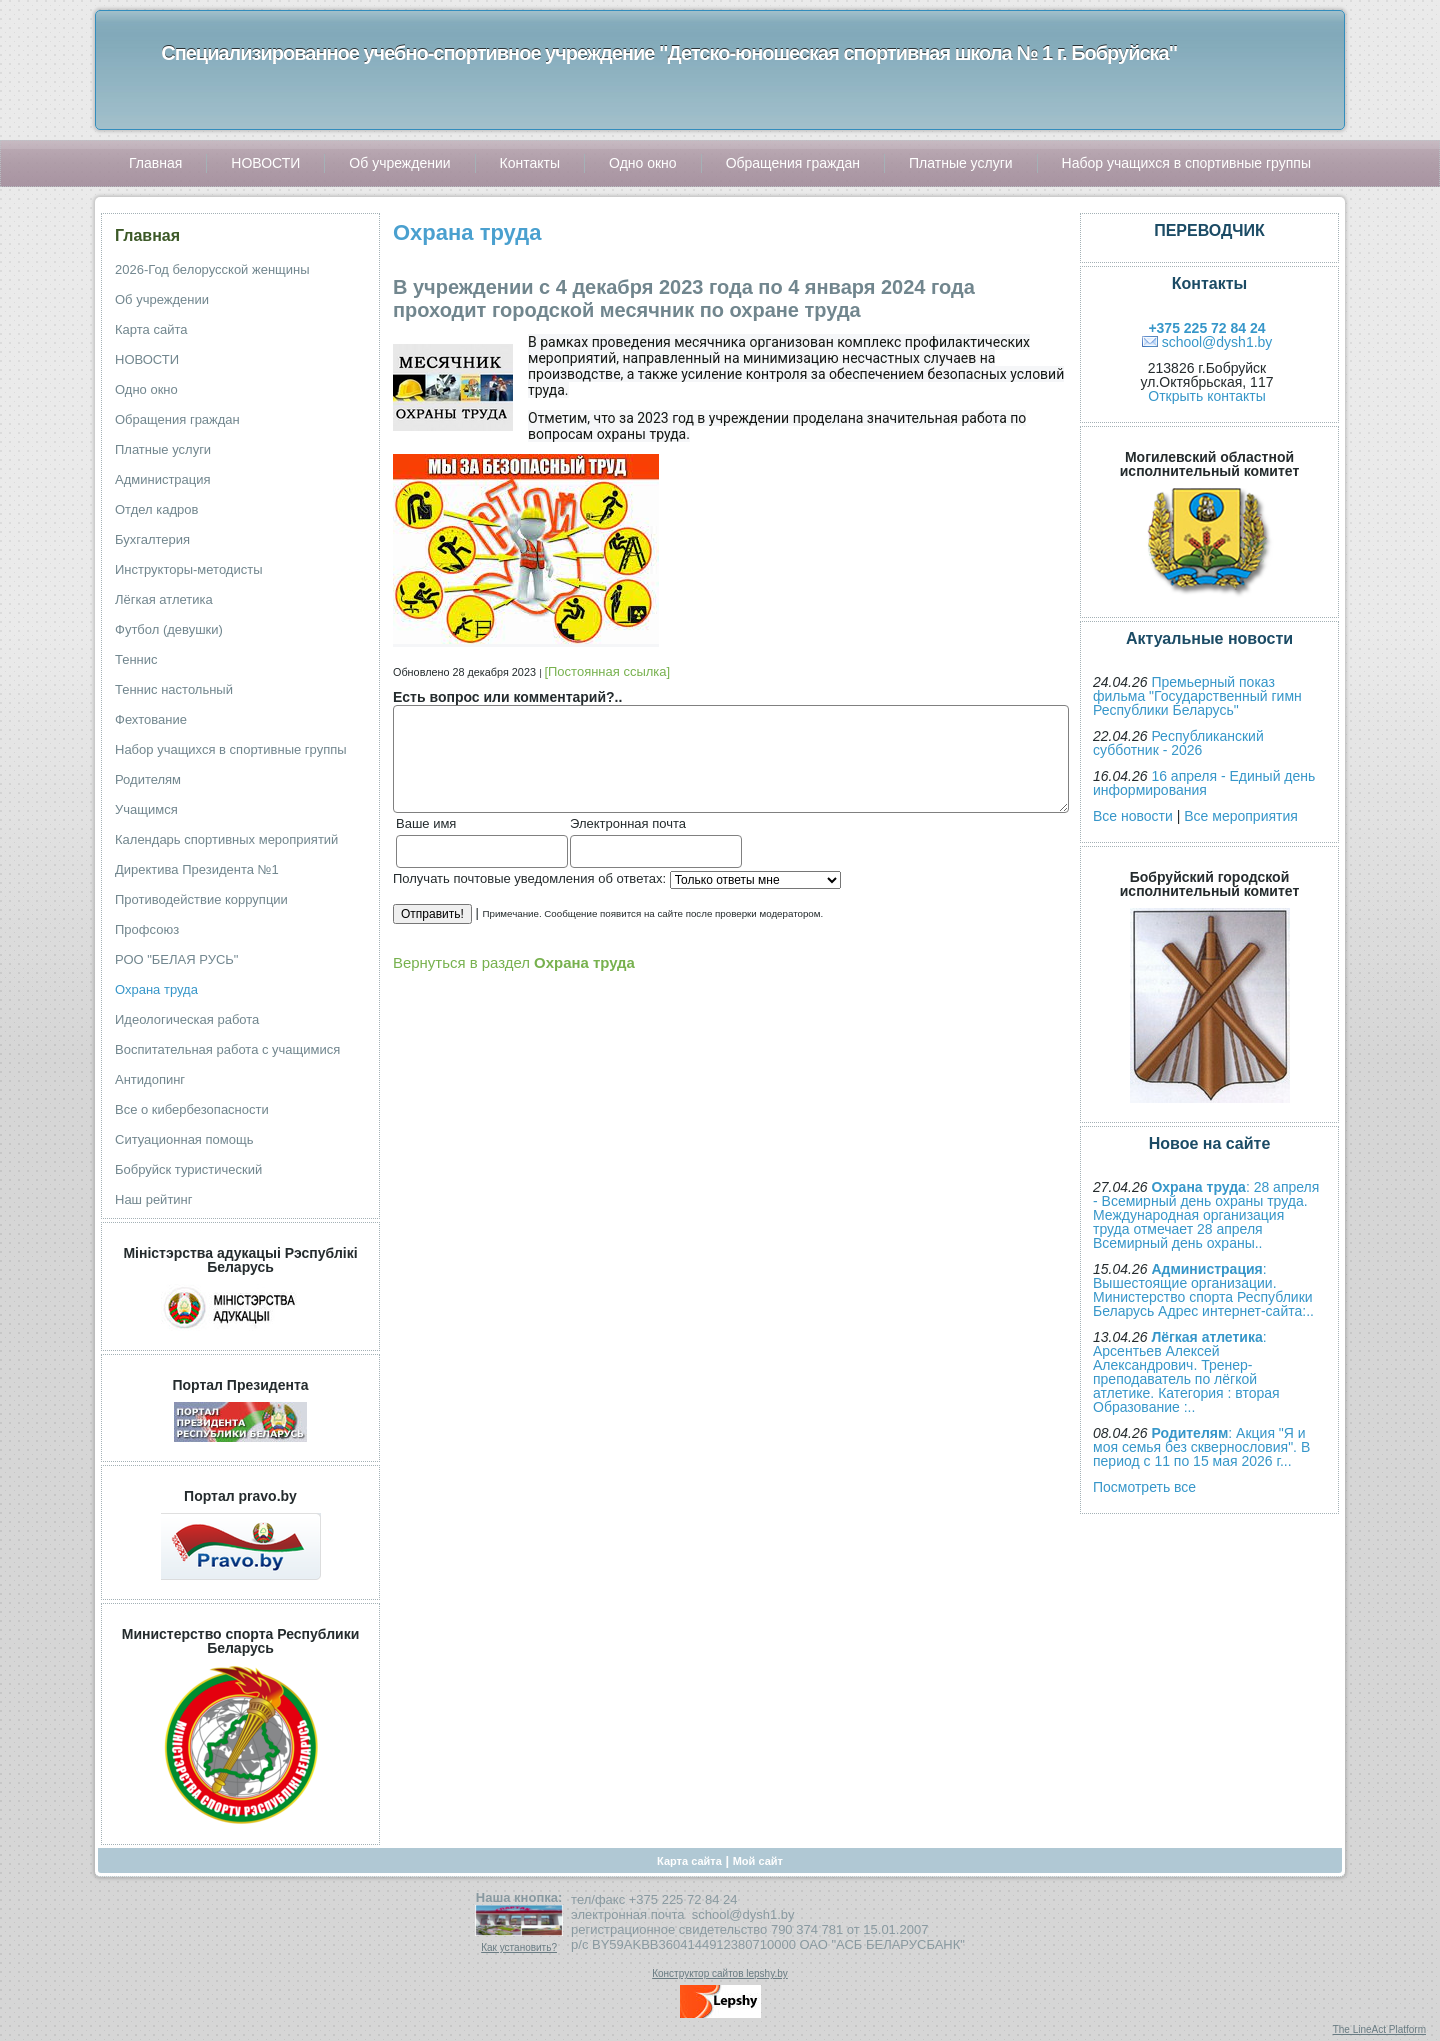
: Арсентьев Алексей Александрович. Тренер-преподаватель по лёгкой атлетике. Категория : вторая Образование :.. (1186, 1372)
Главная (147, 235)
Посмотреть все (1144, 1487)
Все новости (1133, 816)
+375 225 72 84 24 (1206, 328)
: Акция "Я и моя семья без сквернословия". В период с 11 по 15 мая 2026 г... (1201, 1447)
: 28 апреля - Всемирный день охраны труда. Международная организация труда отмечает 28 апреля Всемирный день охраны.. (1206, 1215)
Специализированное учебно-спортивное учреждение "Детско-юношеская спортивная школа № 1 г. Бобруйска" (669, 53)
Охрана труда (467, 232)
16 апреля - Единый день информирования (1204, 783)
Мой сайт (758, 1861)
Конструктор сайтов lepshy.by (720, 1973)
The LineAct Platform (1379, 2029)
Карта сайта (689, 1861)
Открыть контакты (1206, 396)
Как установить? (519, 1947)
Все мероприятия (1241, 816)
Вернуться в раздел (514, 962)
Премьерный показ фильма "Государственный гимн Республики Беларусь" (1197, 696)
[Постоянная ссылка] (607, 671)
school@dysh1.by (1217, 342)
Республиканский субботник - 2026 (1178, 743)
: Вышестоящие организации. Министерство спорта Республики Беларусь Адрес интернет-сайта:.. (1203, 1290)
